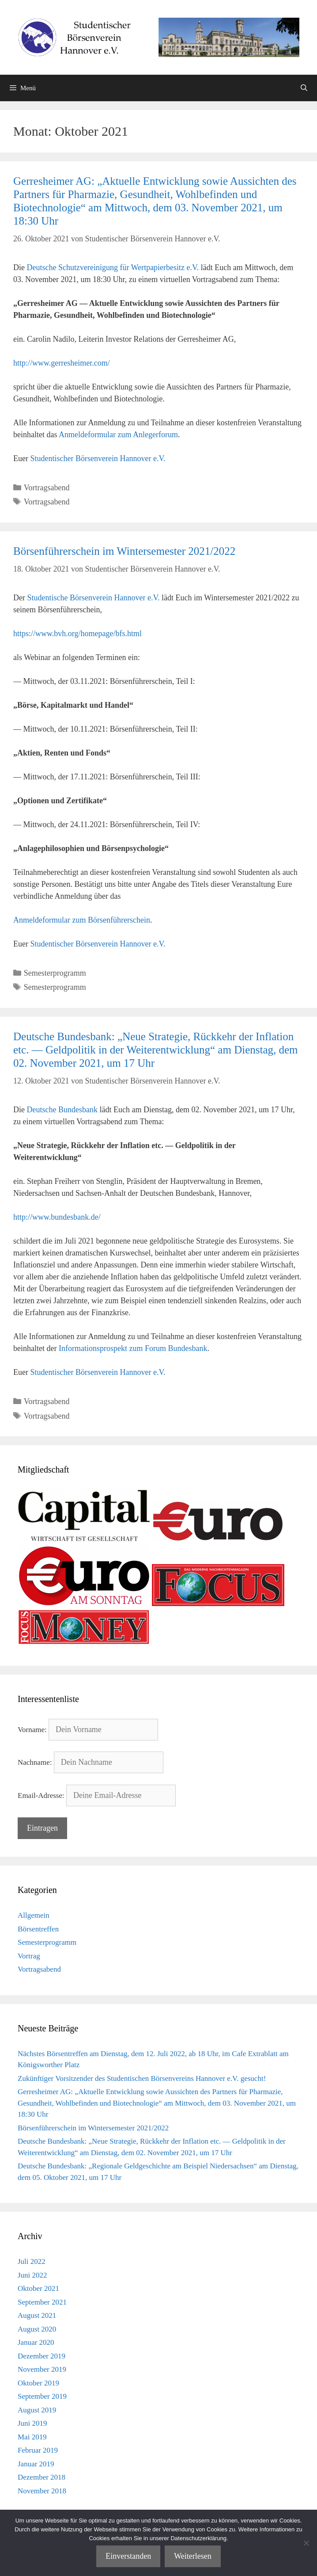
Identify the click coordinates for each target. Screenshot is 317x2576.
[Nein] (306, 2542)
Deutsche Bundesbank (62, 1109)
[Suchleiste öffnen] (304, 88)
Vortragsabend (47, 487)
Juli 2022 (31, 2261)
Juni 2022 (32, 2275)
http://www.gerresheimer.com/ (61, 363)
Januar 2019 (36, 2464)
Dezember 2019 (41, 2356)
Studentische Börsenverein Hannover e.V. (93, 597)
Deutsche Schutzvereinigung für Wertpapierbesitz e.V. (113, 267)
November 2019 (42, 2369)
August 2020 (37, 2329)
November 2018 (42, 2491)
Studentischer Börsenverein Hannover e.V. (97, 458)
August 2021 (37, 2315)
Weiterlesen (192, 2556)
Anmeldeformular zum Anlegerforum (118, 434)
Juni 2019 (32, 2423)
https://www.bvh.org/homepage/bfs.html (77, 633)
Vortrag (29, 1956)
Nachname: (35, 1762)
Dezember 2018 (41, 2477)
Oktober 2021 (38, 2288)
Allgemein (33, 1915)
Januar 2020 (36, 2342)
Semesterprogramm (55, 973)
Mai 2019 (32, 2437)
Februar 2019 (38, 2450)
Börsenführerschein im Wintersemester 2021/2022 (124, 551)
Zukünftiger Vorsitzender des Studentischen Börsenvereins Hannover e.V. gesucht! (142, 2078)
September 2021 (42, 2302)
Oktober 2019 (38, 2383)
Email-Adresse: (41, 1795)
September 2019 (42, 2396)
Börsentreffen (38, 1929)
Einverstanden (128, 2556)
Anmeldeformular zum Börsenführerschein (81, 920)
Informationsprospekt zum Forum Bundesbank (133, 1348)
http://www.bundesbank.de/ (57, 1217)
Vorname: (32, 1729)
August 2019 (37, 2410)
